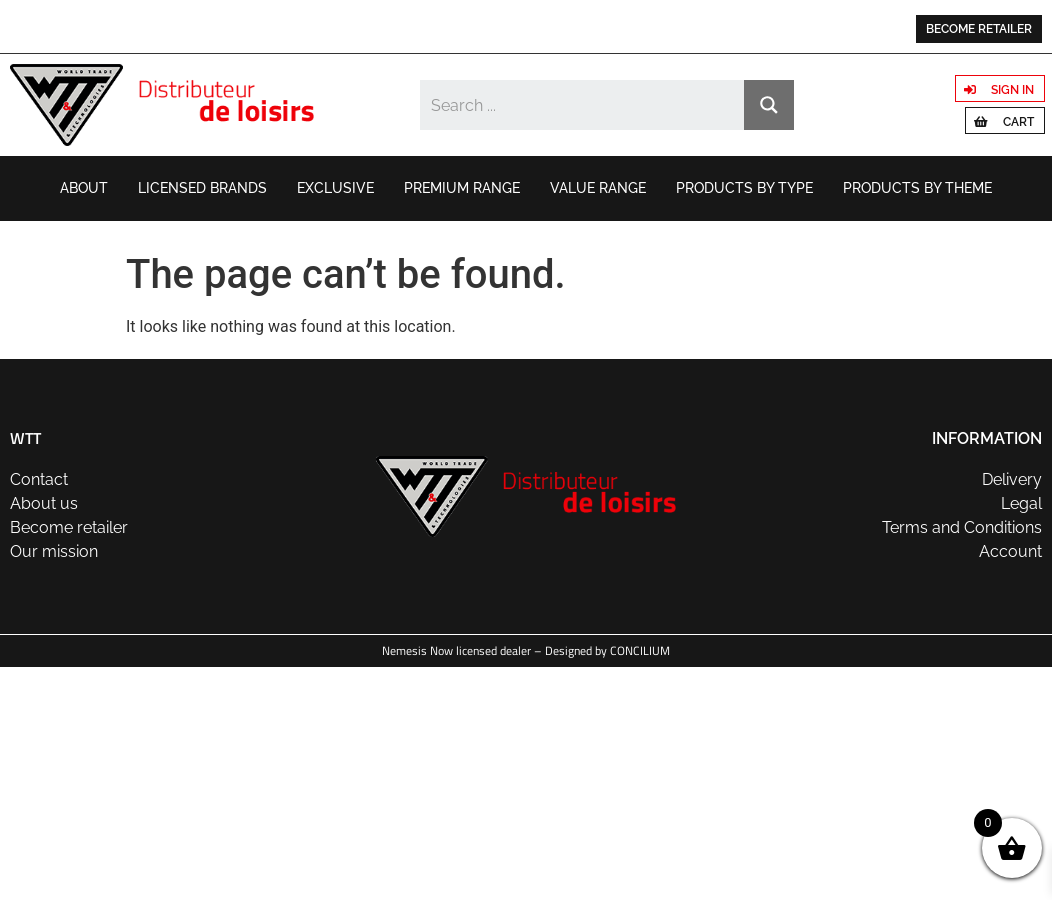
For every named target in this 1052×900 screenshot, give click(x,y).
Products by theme (917, 188)
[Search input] (583, 105)
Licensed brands (202, 188)
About (84, 188)
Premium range (462, 188)
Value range (598, 188)
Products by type (744, 188)
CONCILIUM (640, 650)
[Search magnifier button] (769, 105)
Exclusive (335, 188)
